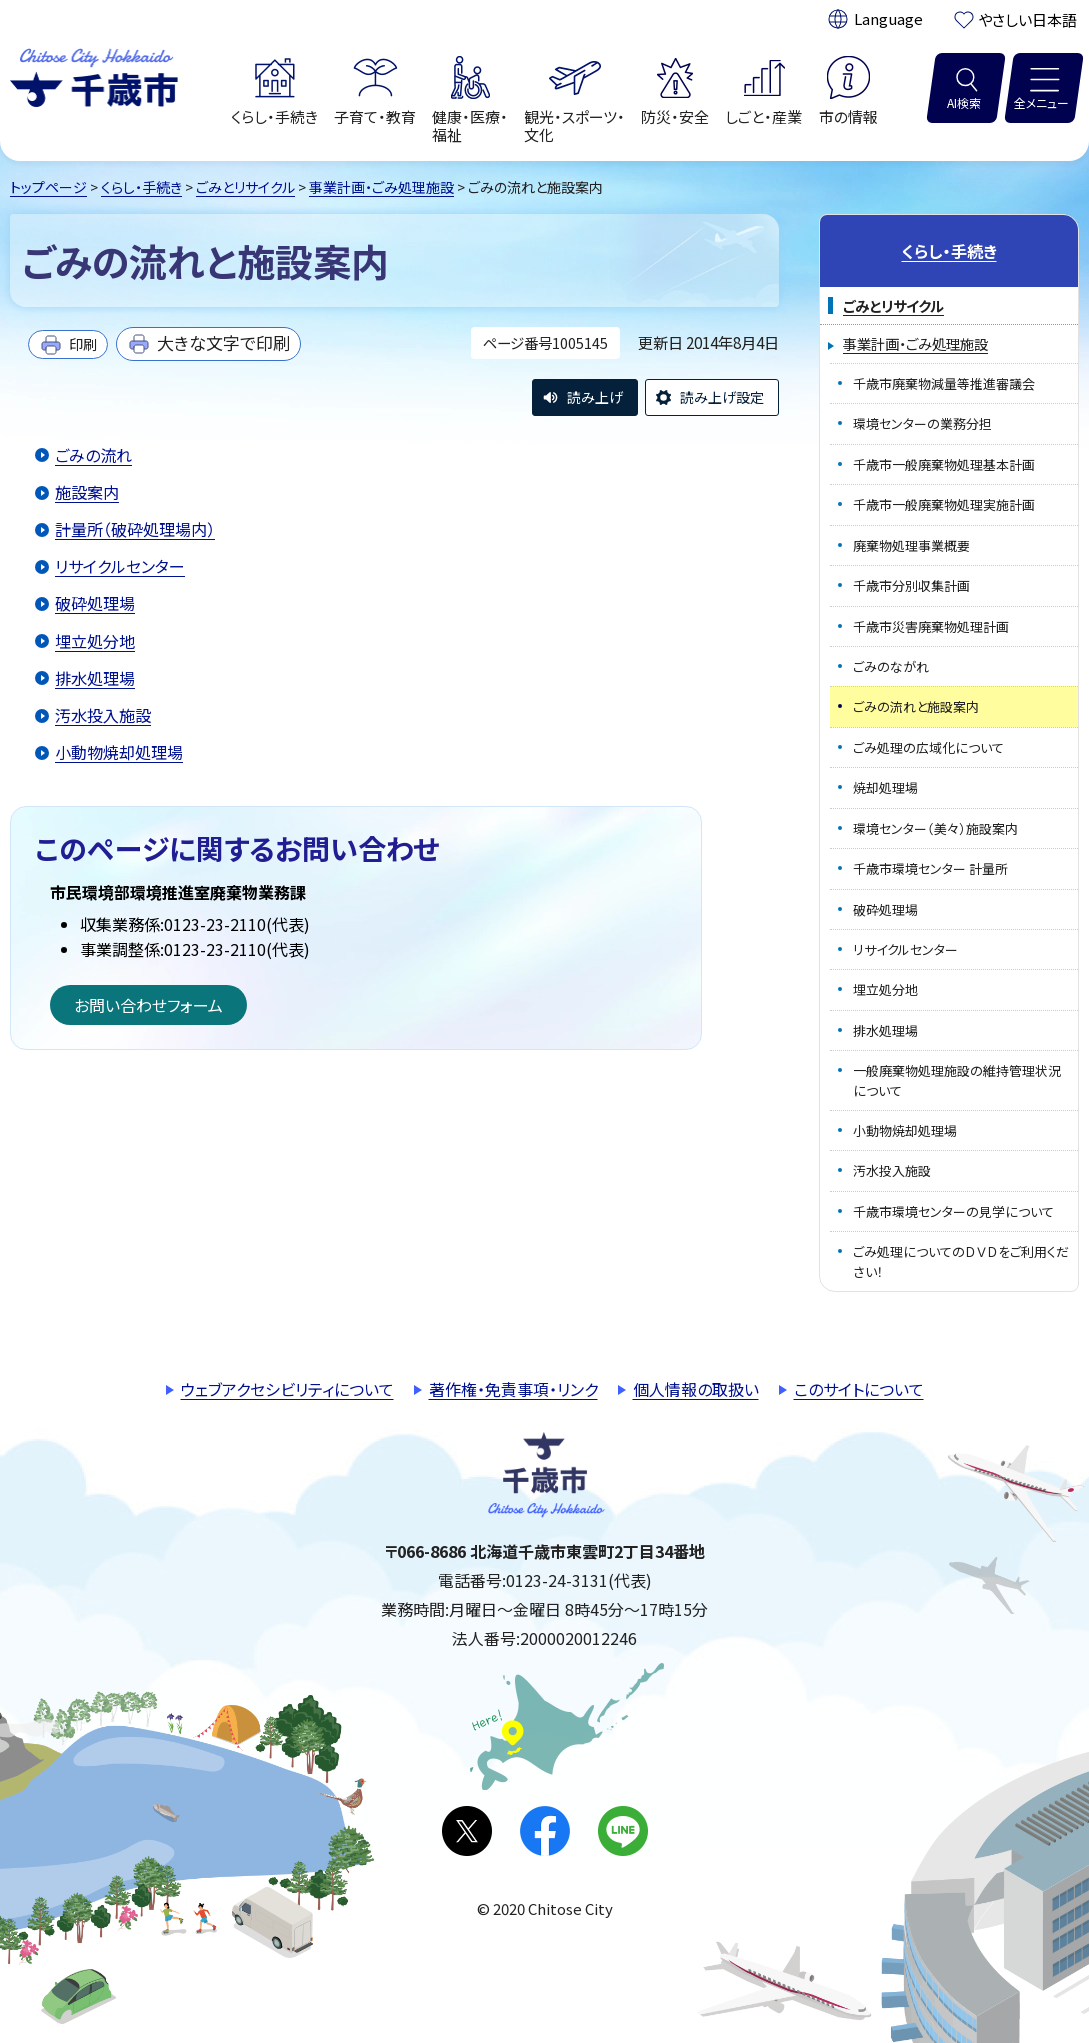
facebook (545, 1831)
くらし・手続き (141, 187)
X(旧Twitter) (467, 1831)
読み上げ (595, 397)
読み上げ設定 (722, 397)
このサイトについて (859, 1389)
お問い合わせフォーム (148, 1005)
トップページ (48, 187)
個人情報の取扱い (696, 1389)
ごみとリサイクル (245, 187)
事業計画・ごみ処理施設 (381, 187)
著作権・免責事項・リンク (513, 1389)
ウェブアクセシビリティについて (287, 1389)
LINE (623, 1831)
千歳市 (94, 75)
